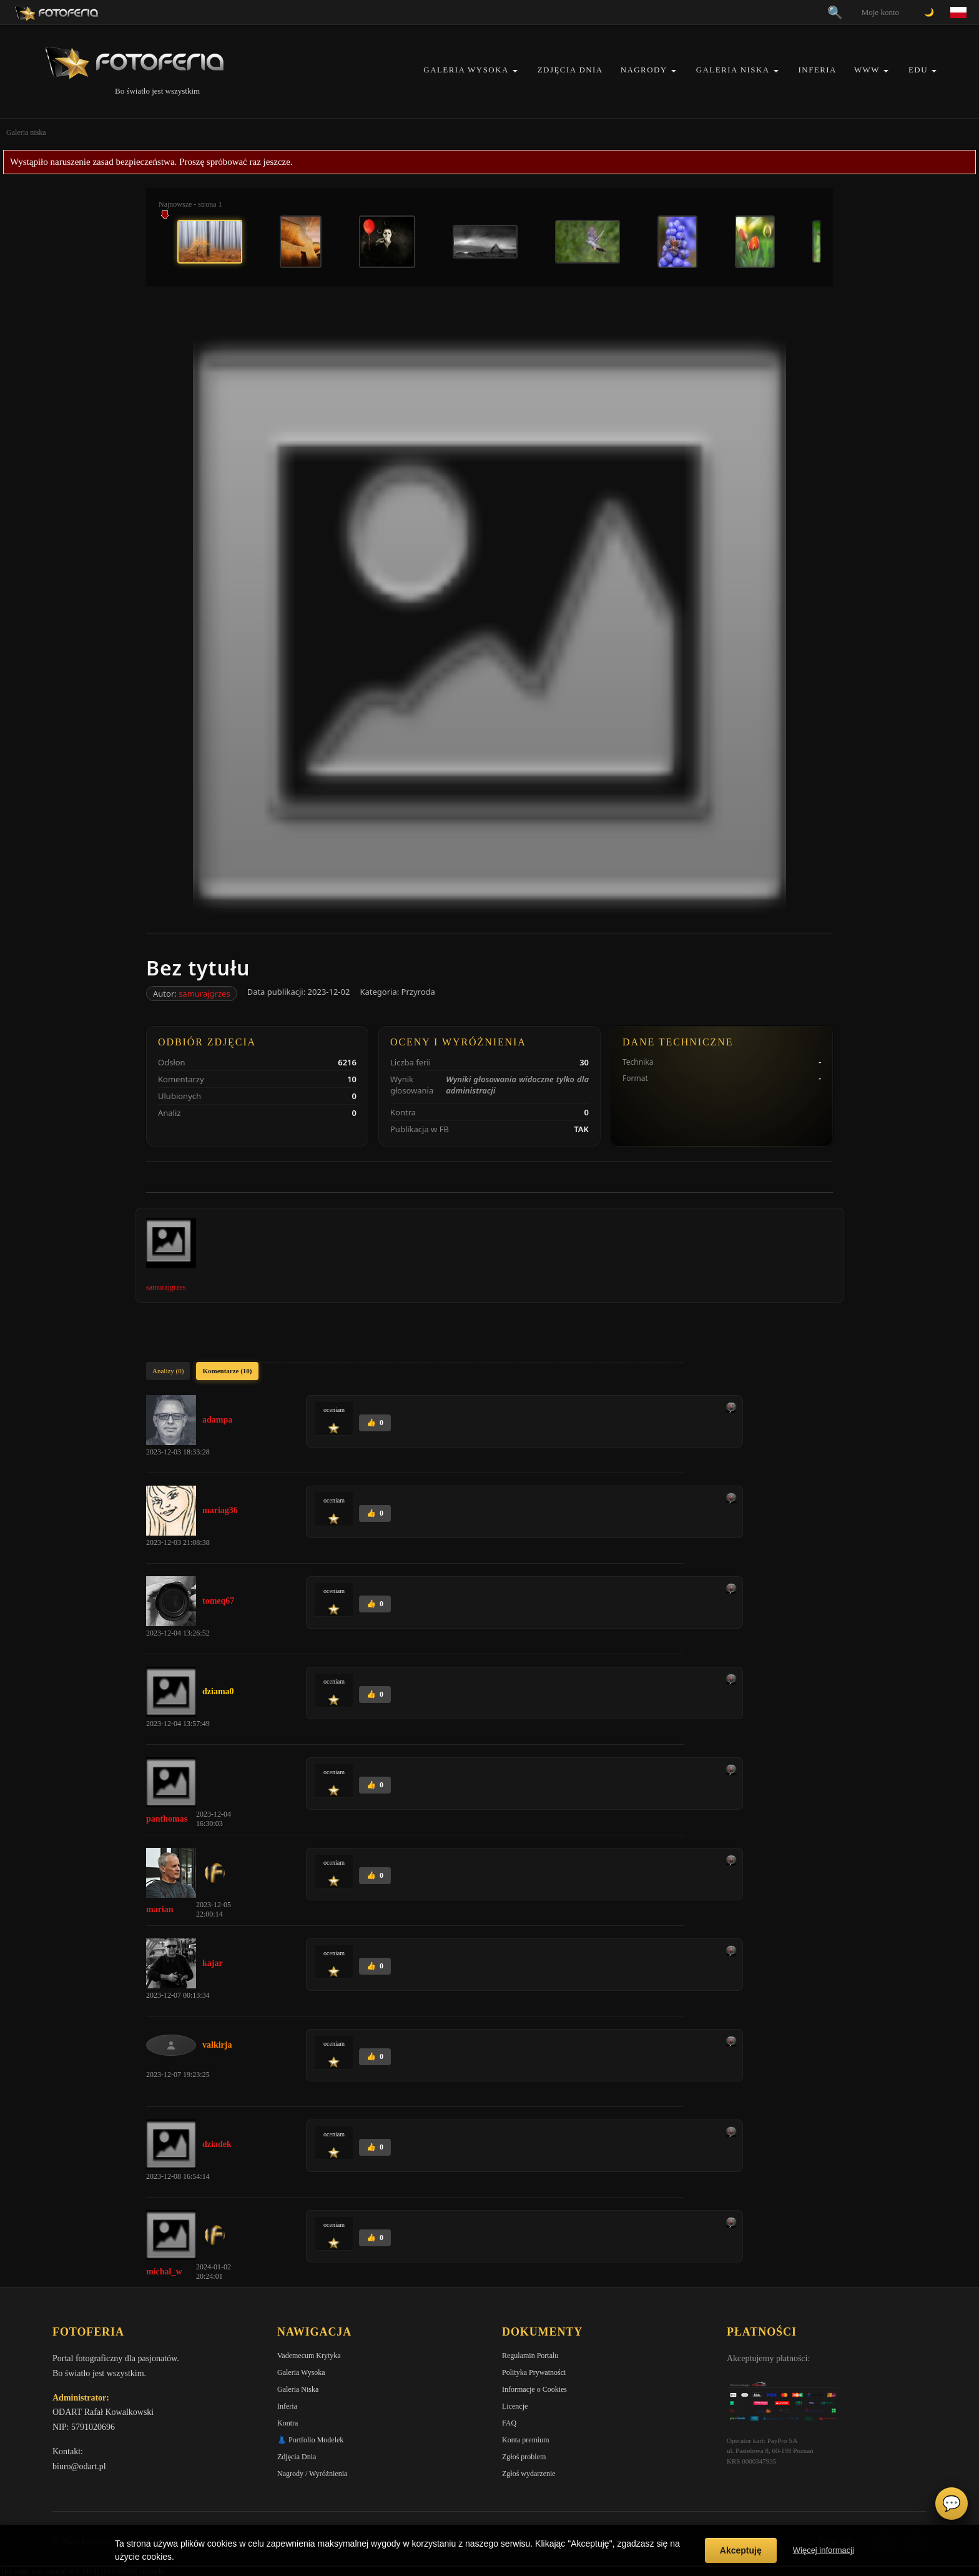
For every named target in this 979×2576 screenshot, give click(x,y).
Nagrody (644, 69)
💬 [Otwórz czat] (951, 2503)
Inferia (818, 69)
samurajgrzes (204, 993)
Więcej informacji (823, 2550)
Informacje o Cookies (534, 2389)
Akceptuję (741, 2550)
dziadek (217, 2144)
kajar (212, 1963)
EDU (918, 69)
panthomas (166, 1818)
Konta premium (525, 2439)
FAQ (509, 2423)
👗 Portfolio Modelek (310, 2439)
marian (160, 1909)
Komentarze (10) (227, 1370)
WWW (867, 69)
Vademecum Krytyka (309, 2355)
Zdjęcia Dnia (570, 69)
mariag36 (220, 1510)
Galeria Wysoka (465, 69)
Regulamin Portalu (530, 2355)
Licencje (515, 2406)
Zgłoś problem (524, 2456)
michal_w (164, 2271)
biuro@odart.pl (79, 2466)
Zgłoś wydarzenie (529, 2473)
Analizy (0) (168, 1370)
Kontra (287, 2423)
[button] (515, 71)
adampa (217, 1419)
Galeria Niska (733, 69)
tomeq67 (218, 1601)
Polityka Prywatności (534, 2372)
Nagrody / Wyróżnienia (312, 2473)
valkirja (217, 2045)
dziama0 (218, 1691)
